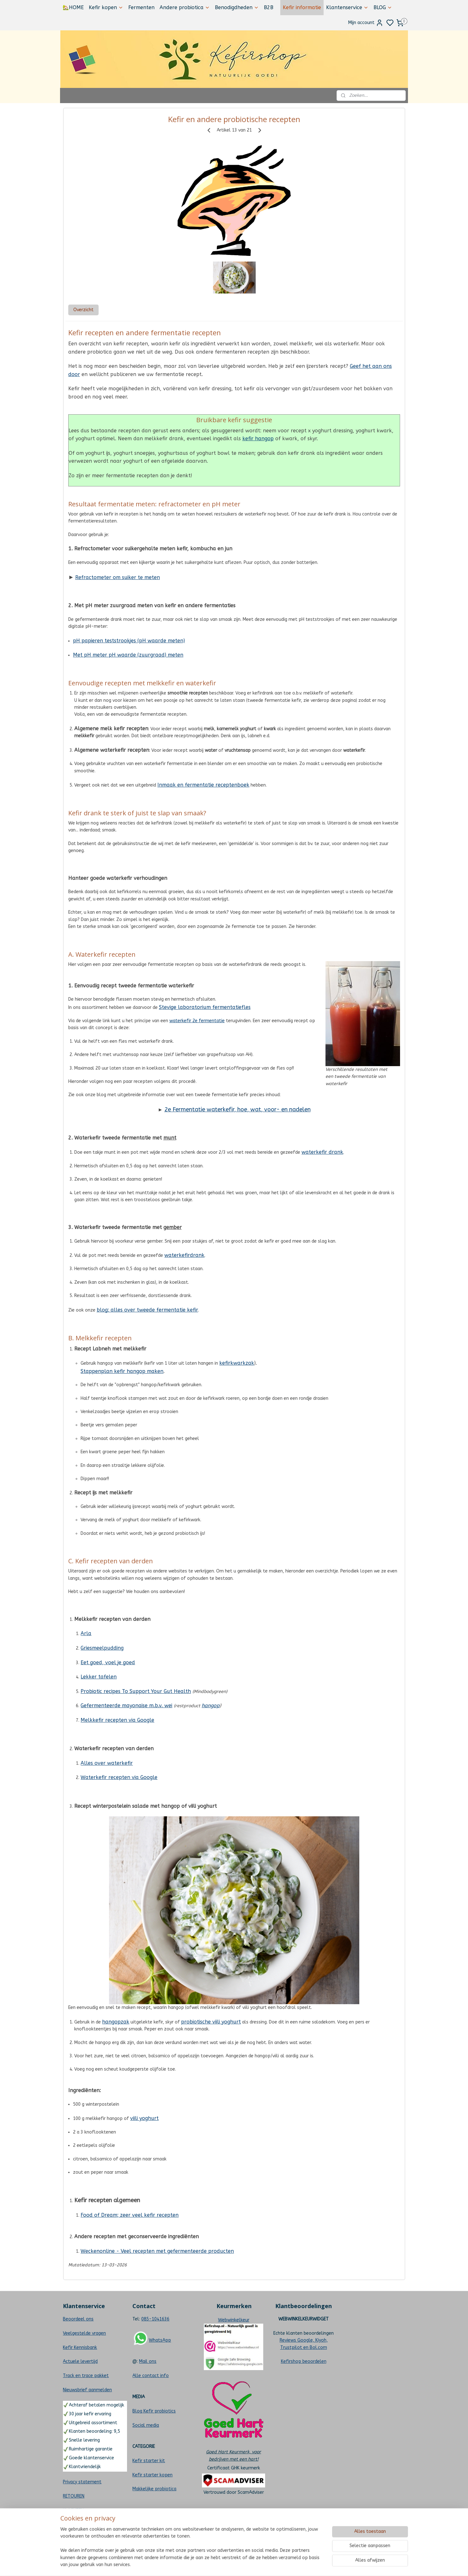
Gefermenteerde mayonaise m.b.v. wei (126, 1705)
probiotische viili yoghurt (211, 2022)
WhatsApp (160, 2340)
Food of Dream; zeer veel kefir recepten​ (130, 2215)
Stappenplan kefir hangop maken (122, 1371)
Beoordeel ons (78, 2319)
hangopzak (115, 2022)
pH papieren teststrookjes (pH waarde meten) (129, 641)
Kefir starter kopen (152, 2475)
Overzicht (83, 309)
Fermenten (141, 7)
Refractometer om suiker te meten (117, 577)
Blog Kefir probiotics (154, 2411)
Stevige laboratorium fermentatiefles (204, 1007)
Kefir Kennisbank (80, 2347)
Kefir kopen (106, 7)
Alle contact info (150, 2375)
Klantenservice (347, 7)
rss (265, 2564)
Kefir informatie (302, 7)
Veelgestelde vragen (84, 2333)
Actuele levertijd (80, 2361)
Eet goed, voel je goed (108, 1662)
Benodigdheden (237, 7)
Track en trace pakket (86, 2375)
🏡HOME (73, 7)
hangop (211, 1705)
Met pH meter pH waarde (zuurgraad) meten (128, 655)
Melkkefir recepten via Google (117, 1720)
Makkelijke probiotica (154, 2489)
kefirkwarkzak (236, 1363)
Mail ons (147, 2361)
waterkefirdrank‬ (184, 1255)
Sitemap (72, 2538)
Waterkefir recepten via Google (119, 1777)
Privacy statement (82, 2482)
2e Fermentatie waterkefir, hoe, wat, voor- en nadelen (237, 1109)
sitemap (253, 2564)
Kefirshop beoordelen (303, 2361)
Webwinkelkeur (233, 2320)
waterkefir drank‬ (322, 1152)
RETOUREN (73, 2496)
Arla (86, 1633)
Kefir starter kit (148, 2460)
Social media (145, 2425)
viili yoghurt (144, 2118)
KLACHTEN (73, 2510)
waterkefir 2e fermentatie (196, 1020)
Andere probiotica (185, 7)
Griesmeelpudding (102, 1648)
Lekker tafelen (99, 1677)
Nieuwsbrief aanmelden (87, 2390)
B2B (268, 7)
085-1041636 (155, 2319)
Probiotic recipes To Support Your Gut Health (136, 1691)
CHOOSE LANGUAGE (83, 2524)
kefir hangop (257, 439)
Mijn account (365, 23)
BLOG (383, 7)
